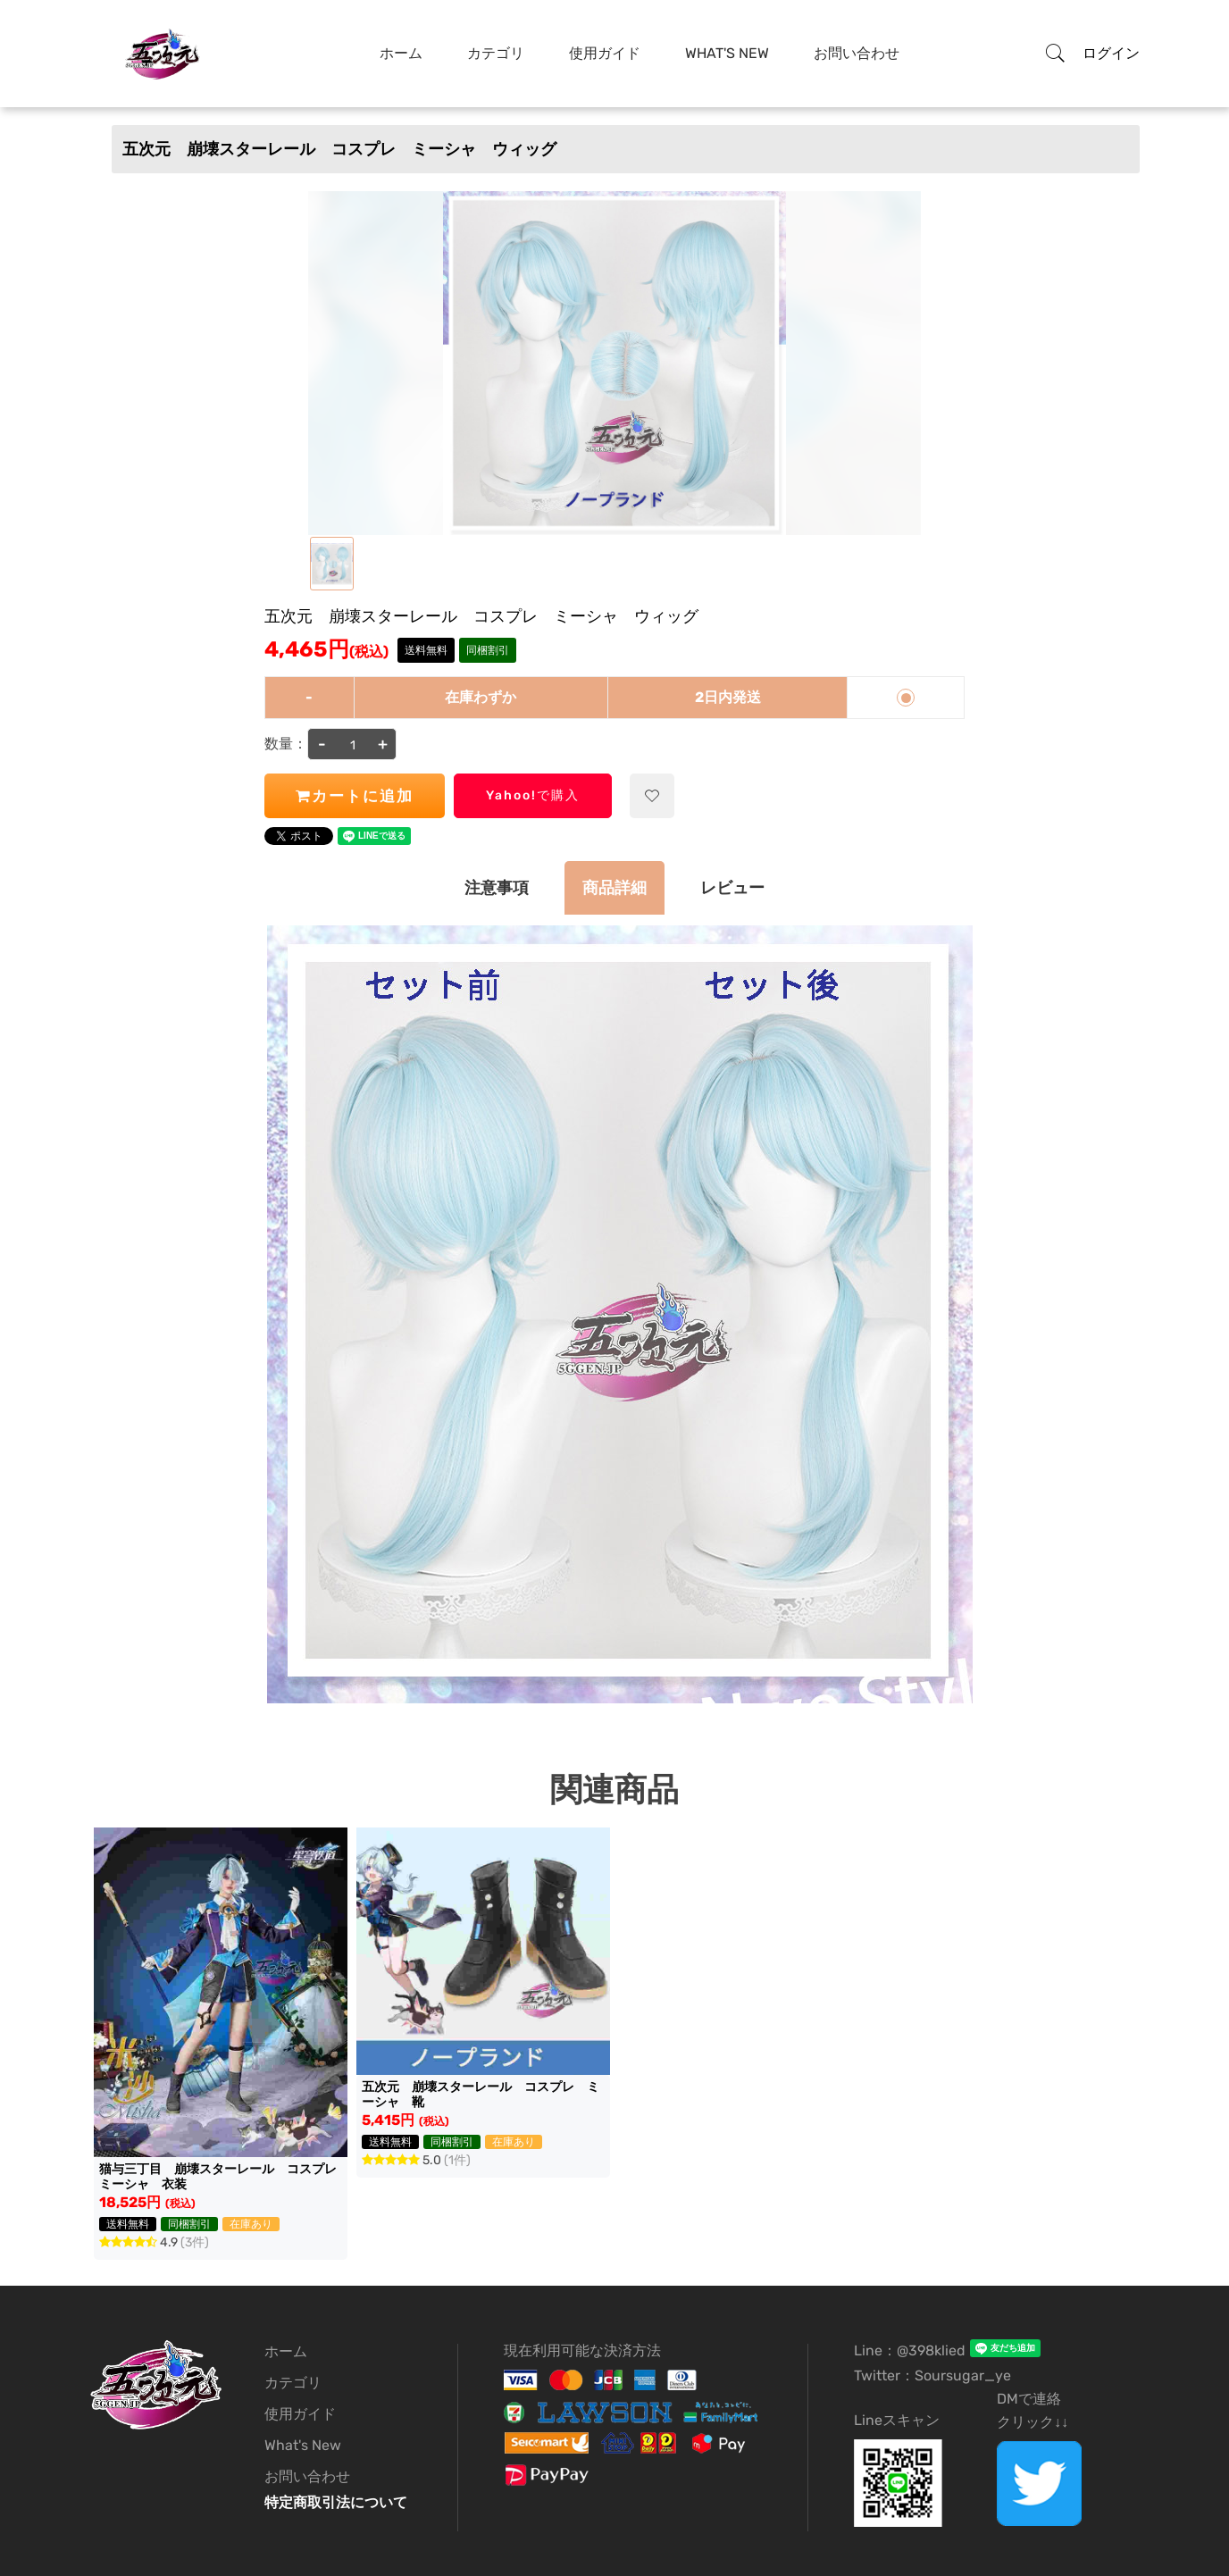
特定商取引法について (335, 2502)
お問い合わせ (856, 53)
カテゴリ (495, 53)
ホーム (401, 53)
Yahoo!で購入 (533, 795)
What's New (727, 53)
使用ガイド (604, 53)
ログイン (1111, 53)
